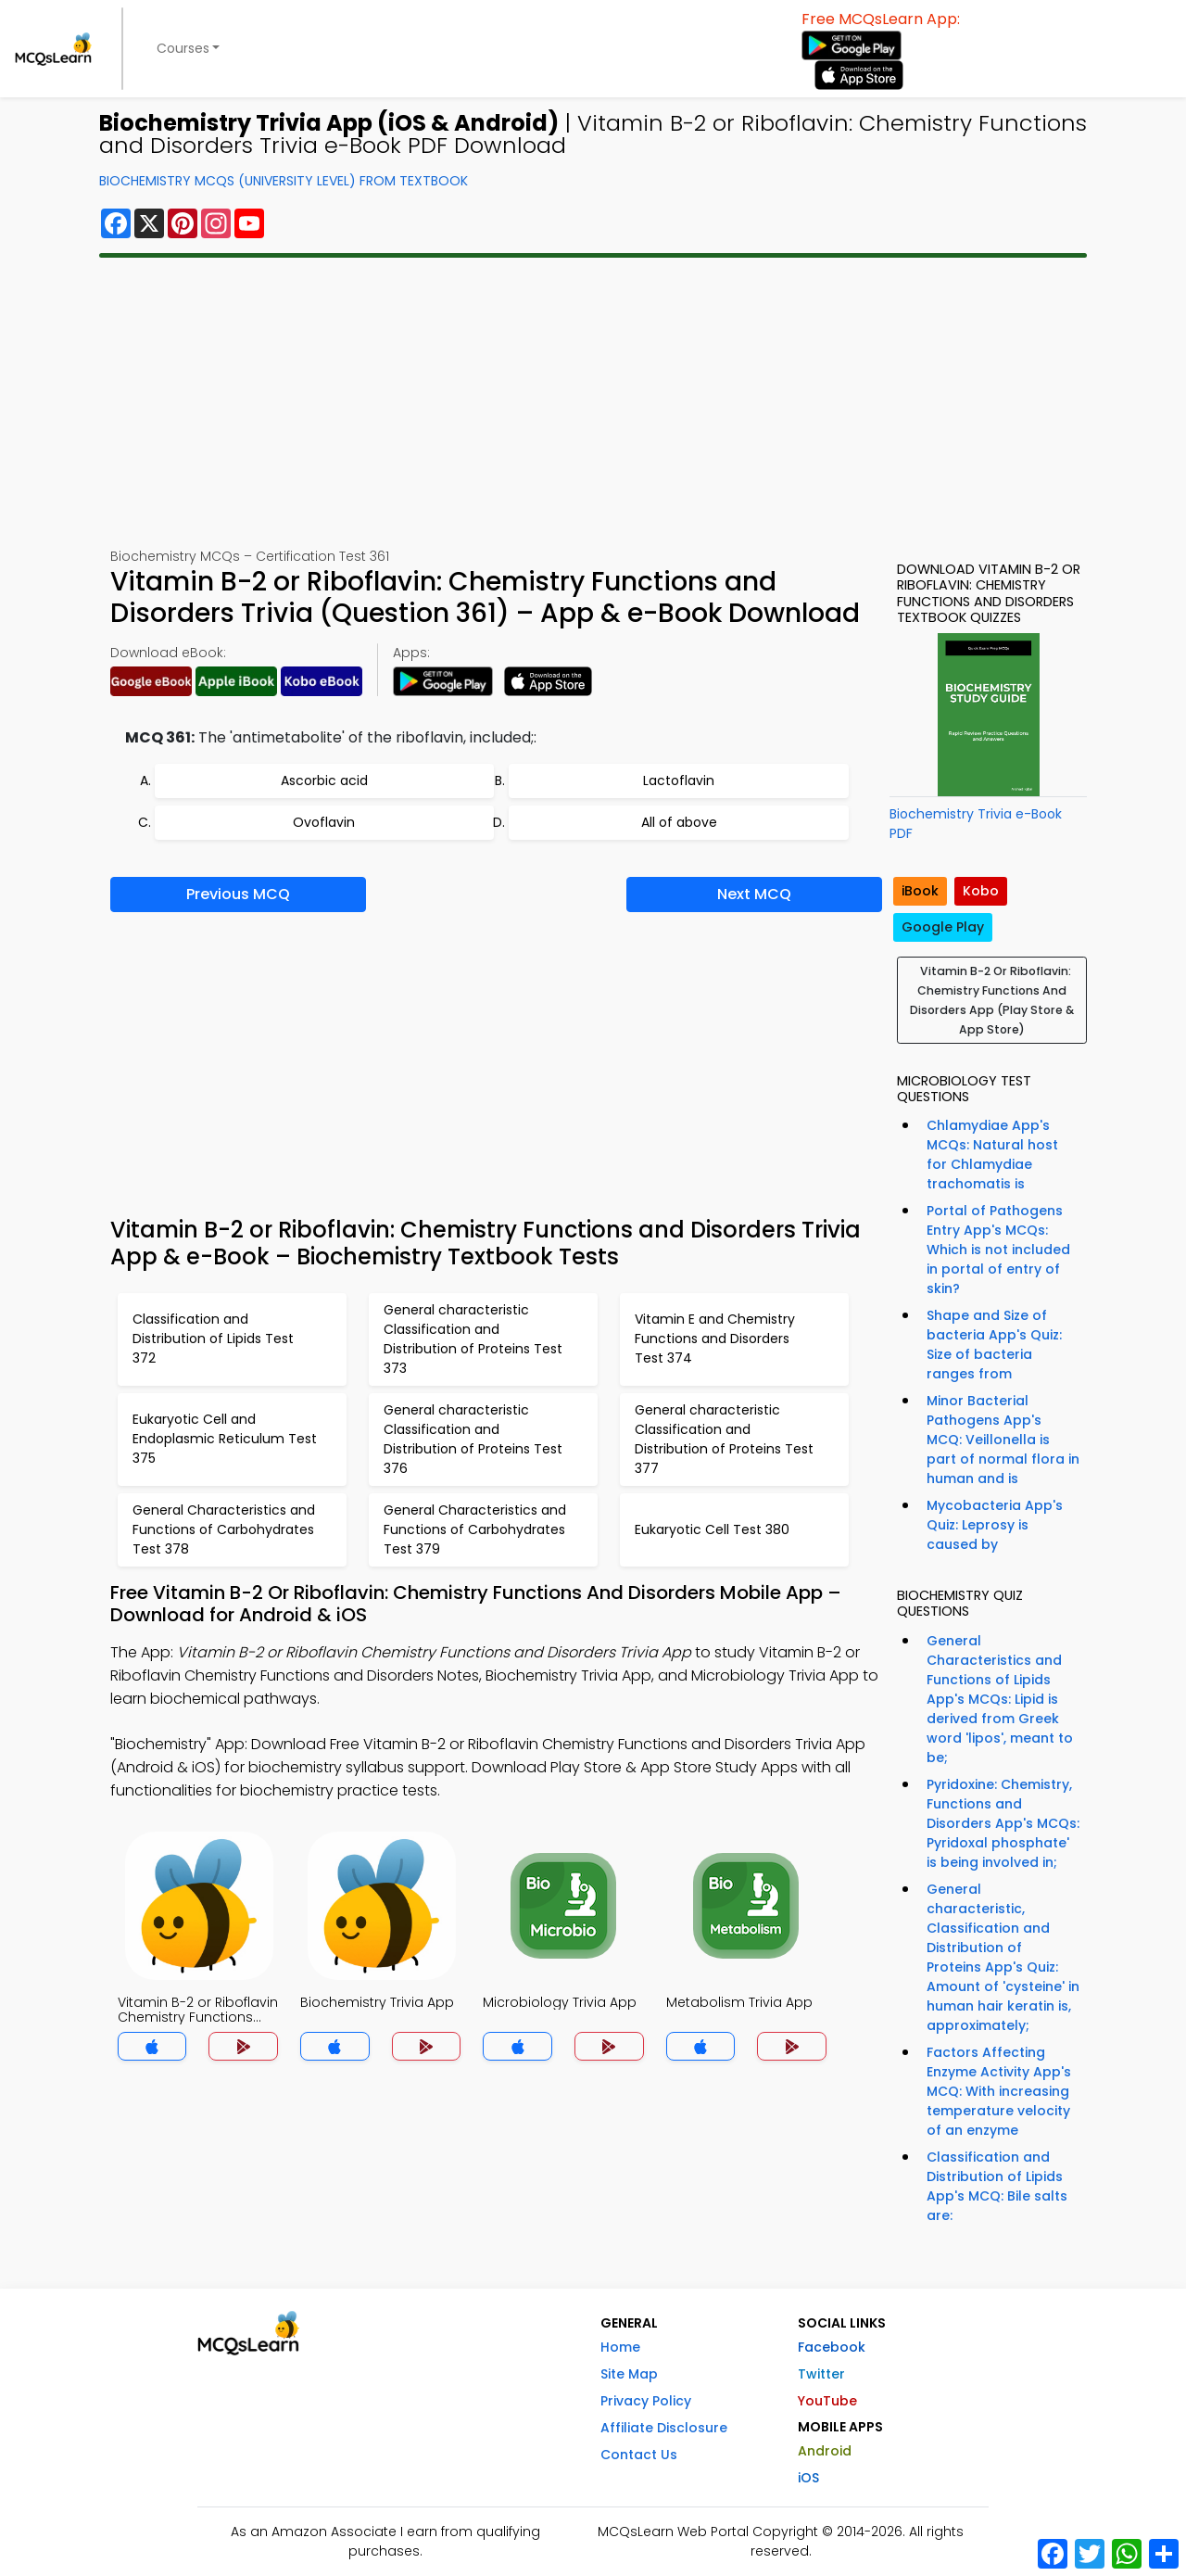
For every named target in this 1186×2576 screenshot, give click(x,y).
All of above (679, 822)
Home (620, 2347)
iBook (920, 891)
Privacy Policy (645, 2401)
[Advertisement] (593, 402)
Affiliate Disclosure (663, 2427)
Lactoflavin (678, 780)
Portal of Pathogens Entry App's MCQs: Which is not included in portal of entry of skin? (998, 1249)
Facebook (831, 2347)
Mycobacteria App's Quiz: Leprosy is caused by (995, 1525)
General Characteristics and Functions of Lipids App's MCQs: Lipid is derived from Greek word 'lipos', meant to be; (1000, 1699)
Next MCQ (754, 894)
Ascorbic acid (324, 780)
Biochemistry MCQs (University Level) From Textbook (283, 180)
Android (825, 2451)
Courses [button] (183, 48)
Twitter (821, 2374)
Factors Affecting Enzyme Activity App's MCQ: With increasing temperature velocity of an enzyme (999, 2091)
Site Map (629, 2374)
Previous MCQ (238, 894)
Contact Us (638, 2454)
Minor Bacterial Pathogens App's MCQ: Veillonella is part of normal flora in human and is (1003, 1439)
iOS (808, 2477)
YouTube (827, 2401)
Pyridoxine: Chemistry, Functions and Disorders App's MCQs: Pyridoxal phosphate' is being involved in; (1003, 1823)
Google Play (943, 927)
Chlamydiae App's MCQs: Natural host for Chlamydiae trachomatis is (992, 1154)
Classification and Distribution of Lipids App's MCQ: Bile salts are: (997, 2186)
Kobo (981, 891)
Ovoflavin (324, 822)
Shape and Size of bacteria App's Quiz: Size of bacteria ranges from (994, 1344)
